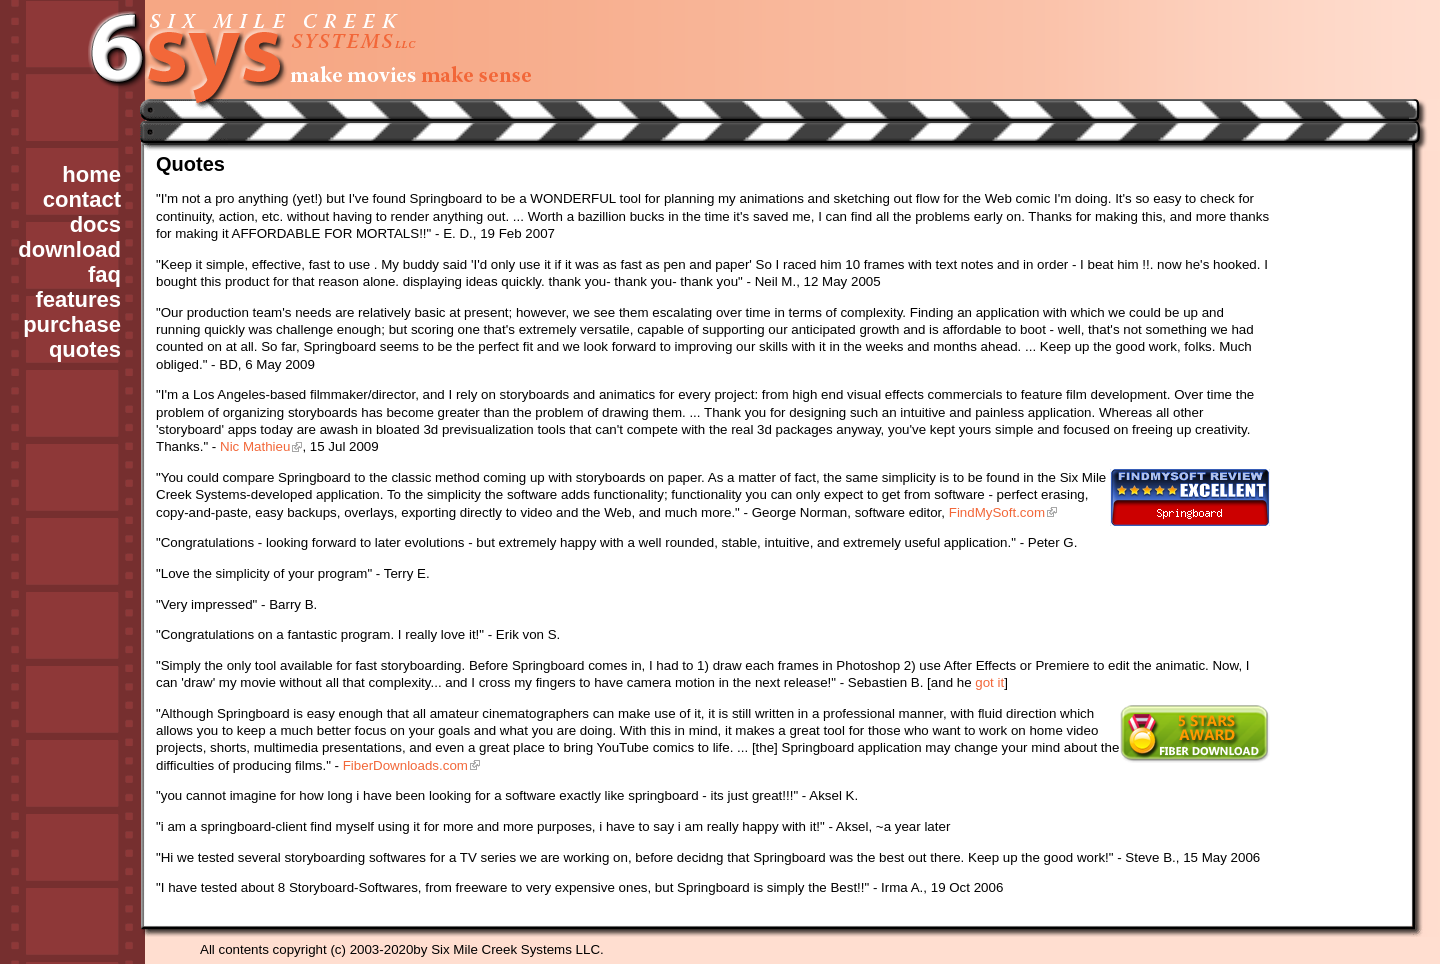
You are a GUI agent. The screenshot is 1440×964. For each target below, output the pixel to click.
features (78, 299)
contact (82, 199)
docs (95, 224)
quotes (85, 349)
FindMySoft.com (997, 512)
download (69, 249)
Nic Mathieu (255, 446)
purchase (72, 324)
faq (104, 274)
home (91, 174)
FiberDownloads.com (405, 765)
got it (989, 682)
